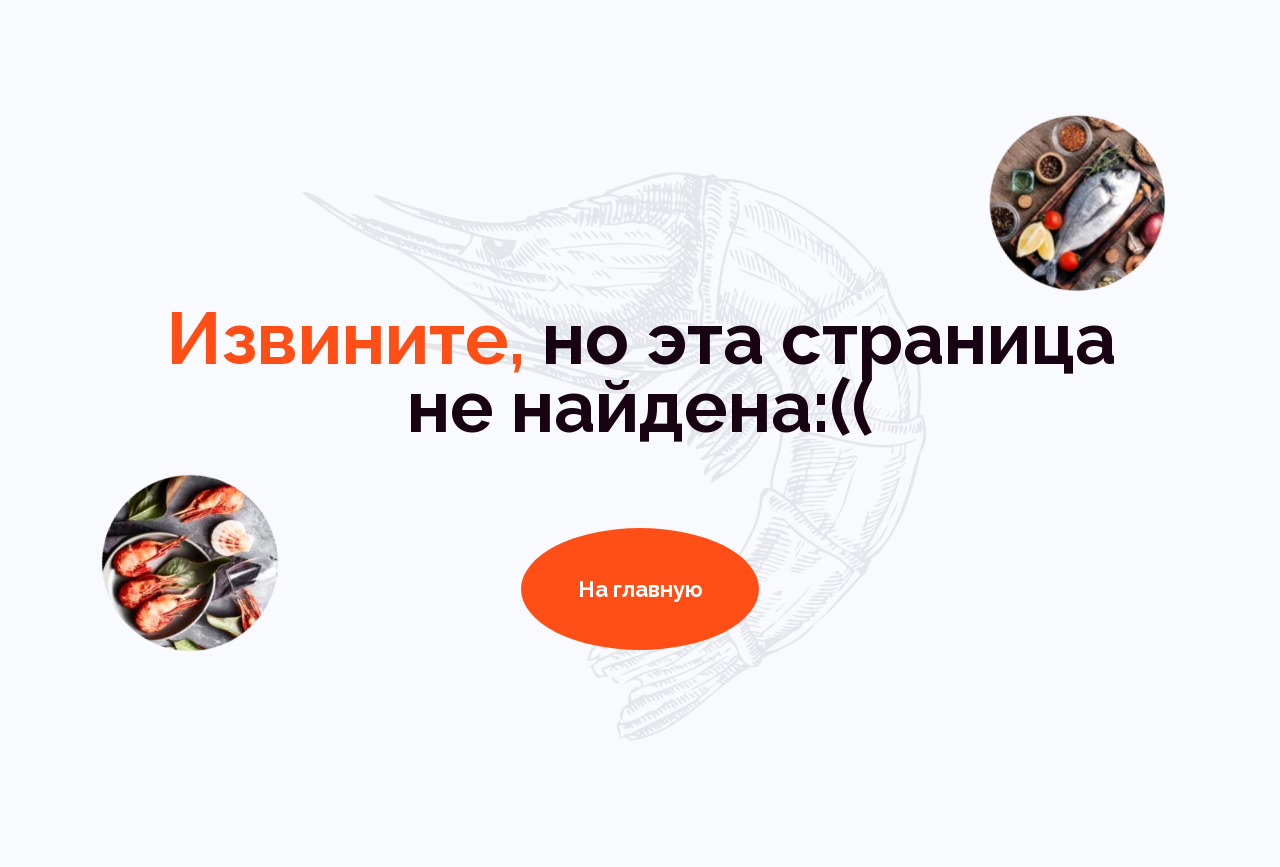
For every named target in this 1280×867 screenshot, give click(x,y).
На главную (640, 589)
